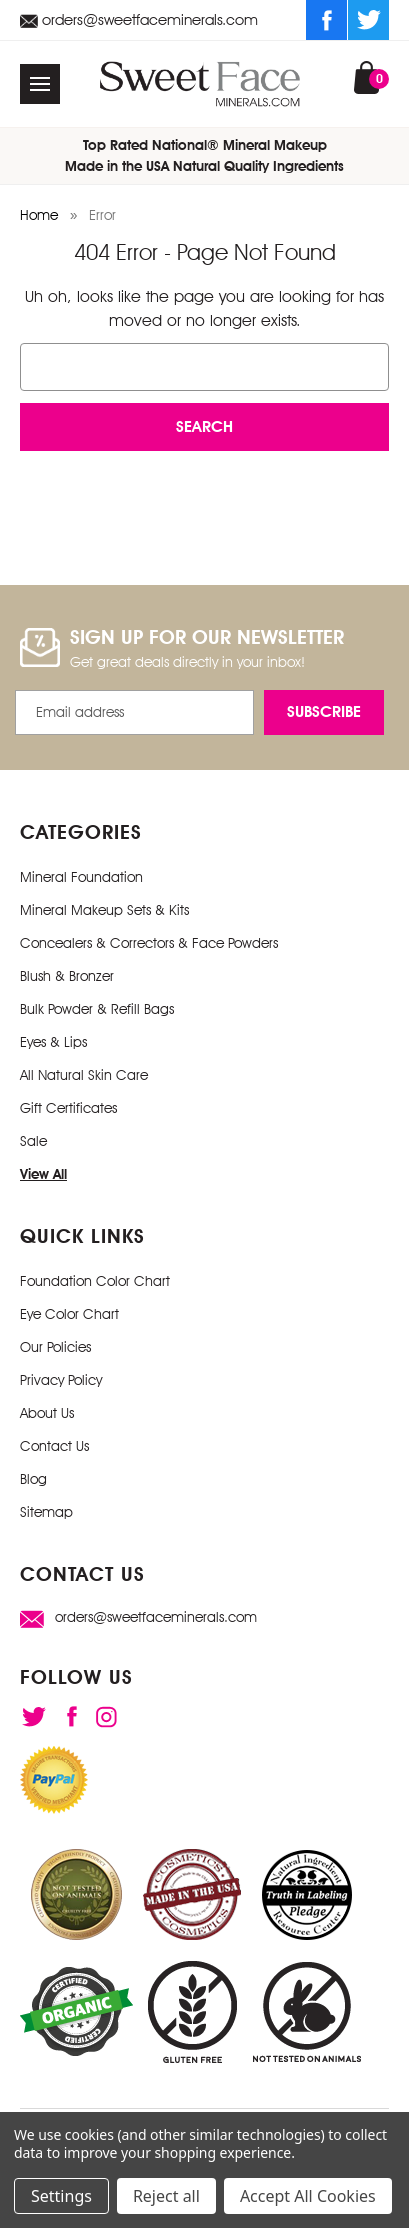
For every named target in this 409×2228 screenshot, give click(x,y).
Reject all (166, 2196)
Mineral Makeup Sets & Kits (104, 910)
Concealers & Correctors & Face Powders (149, 943)
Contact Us (54, 1446)
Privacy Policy (61, 1380)
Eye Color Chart (69, 1314)
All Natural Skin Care (84, 1075)
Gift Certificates (68, 1108)
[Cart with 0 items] (366, 77)
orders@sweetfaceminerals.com (139, 19)
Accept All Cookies (308, 2196)
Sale (33, 1141)
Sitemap (46, 1512)
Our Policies (55, 1347)
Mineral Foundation (81, 877)
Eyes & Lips (53, 1042)
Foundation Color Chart (95, 1281)
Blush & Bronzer (67, 976)
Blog (33, 1479)
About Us (47, 1413)
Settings (61, 2196)
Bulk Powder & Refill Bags (97, 1009)
